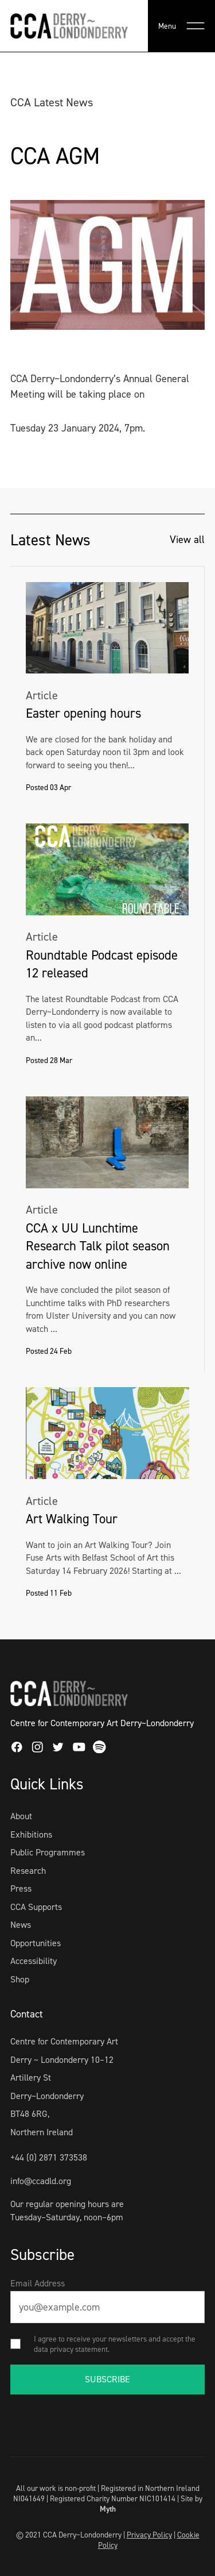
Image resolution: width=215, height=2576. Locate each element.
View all (187, 539)
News (20, 1925)
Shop (19, 1979)
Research (28, 1871)
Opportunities (35, 1943)
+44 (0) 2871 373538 (48, 2157)
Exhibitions (31, 1834)
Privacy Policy (149, 2534)
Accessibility (33, 1961)
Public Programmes (47, 1852)
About (21, 1816)
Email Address (37, 2283)
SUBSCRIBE (107, 2379)
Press (21, 1888)
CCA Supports (36, 1907)
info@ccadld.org (40, 2181)
